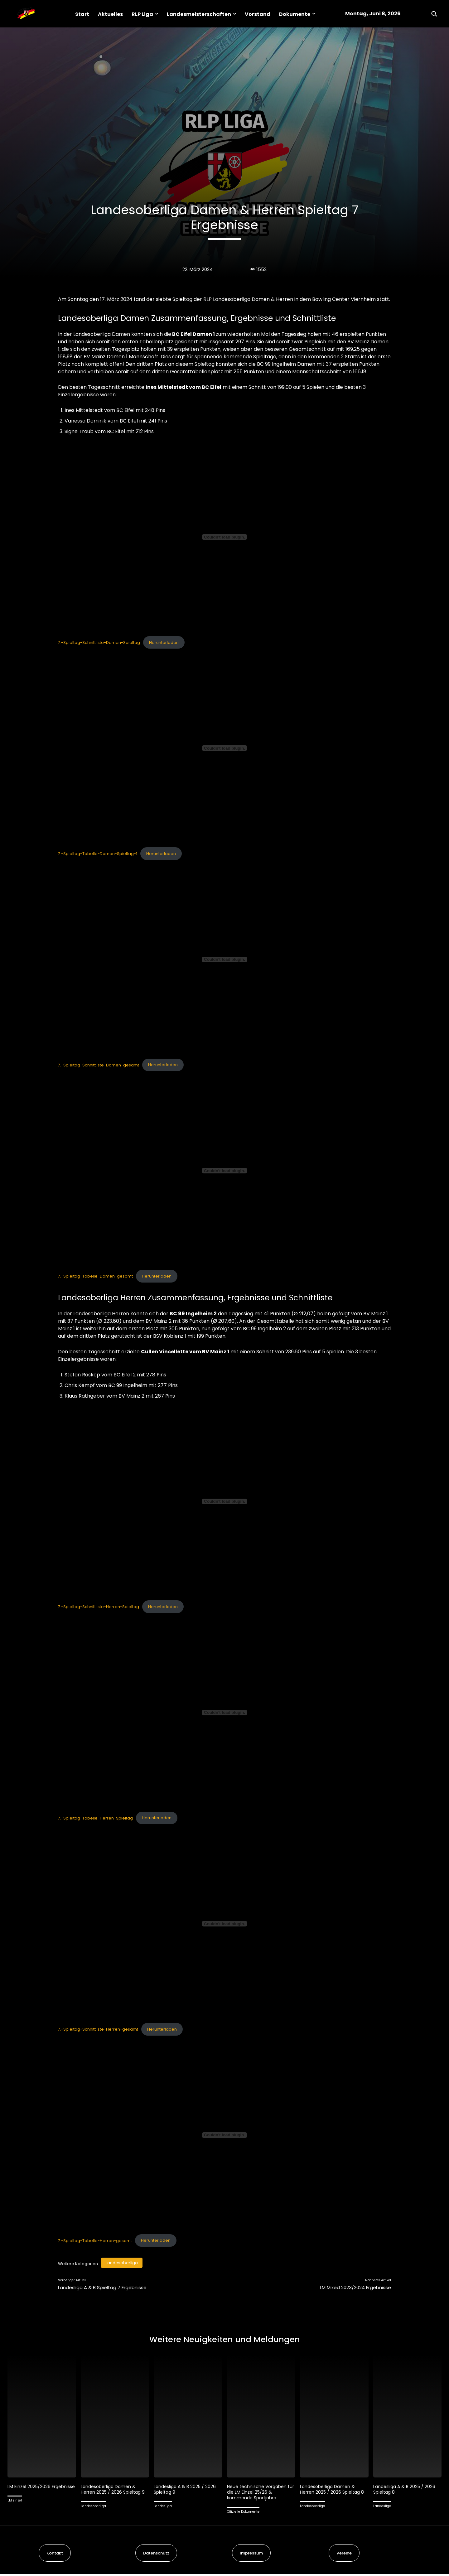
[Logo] (26, 13)
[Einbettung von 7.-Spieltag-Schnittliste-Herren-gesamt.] (224, 1923)
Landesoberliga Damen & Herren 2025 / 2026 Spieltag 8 (333, 2491)
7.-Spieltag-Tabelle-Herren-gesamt (95, 2240)
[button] (434, 13)
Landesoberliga (121, 2263)
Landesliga (163, 2507)
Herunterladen (164, 642)
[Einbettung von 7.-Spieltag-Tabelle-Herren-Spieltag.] (224, 1712)
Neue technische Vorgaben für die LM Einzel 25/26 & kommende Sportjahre (259, 2493)
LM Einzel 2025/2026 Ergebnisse (29, 2491)
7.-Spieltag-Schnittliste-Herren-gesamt (98, 2029)
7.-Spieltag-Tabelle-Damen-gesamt (95, 1276)
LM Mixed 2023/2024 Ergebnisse (355, 2287)
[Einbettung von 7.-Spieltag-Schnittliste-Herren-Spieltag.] (224, 1501)
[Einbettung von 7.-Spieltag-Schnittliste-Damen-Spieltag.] (224, 537)
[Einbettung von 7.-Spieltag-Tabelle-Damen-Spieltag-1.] (224, 748)
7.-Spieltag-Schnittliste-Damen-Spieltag (99, 642)
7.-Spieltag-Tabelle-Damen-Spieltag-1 (97, 853)
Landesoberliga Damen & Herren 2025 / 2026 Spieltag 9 (114, 2491)
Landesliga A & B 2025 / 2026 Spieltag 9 (186, 2491)
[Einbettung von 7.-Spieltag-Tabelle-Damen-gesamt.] (224, 1170)
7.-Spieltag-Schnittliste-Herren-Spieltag (98, 1606)
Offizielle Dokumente (243, 2513)
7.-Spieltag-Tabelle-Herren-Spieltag (95, 1817)
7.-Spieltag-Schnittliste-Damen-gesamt (98, 1064)
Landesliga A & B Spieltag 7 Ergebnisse (102, 2287)
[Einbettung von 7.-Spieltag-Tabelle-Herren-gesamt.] (224, 2135)
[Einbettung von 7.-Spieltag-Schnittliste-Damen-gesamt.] (224, 959)
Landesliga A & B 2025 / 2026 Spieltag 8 (405, 2491)
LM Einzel (14, 2507)
